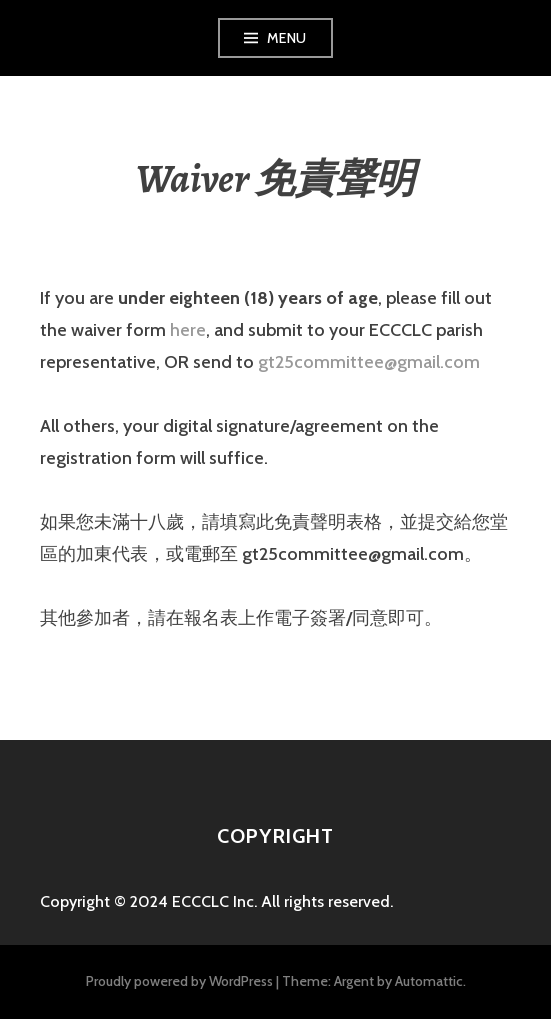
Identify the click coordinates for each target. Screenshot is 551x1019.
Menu (287, 38)
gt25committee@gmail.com (369, 362)
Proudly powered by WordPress (179, 981)
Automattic (429, 981)
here (188, 330)
